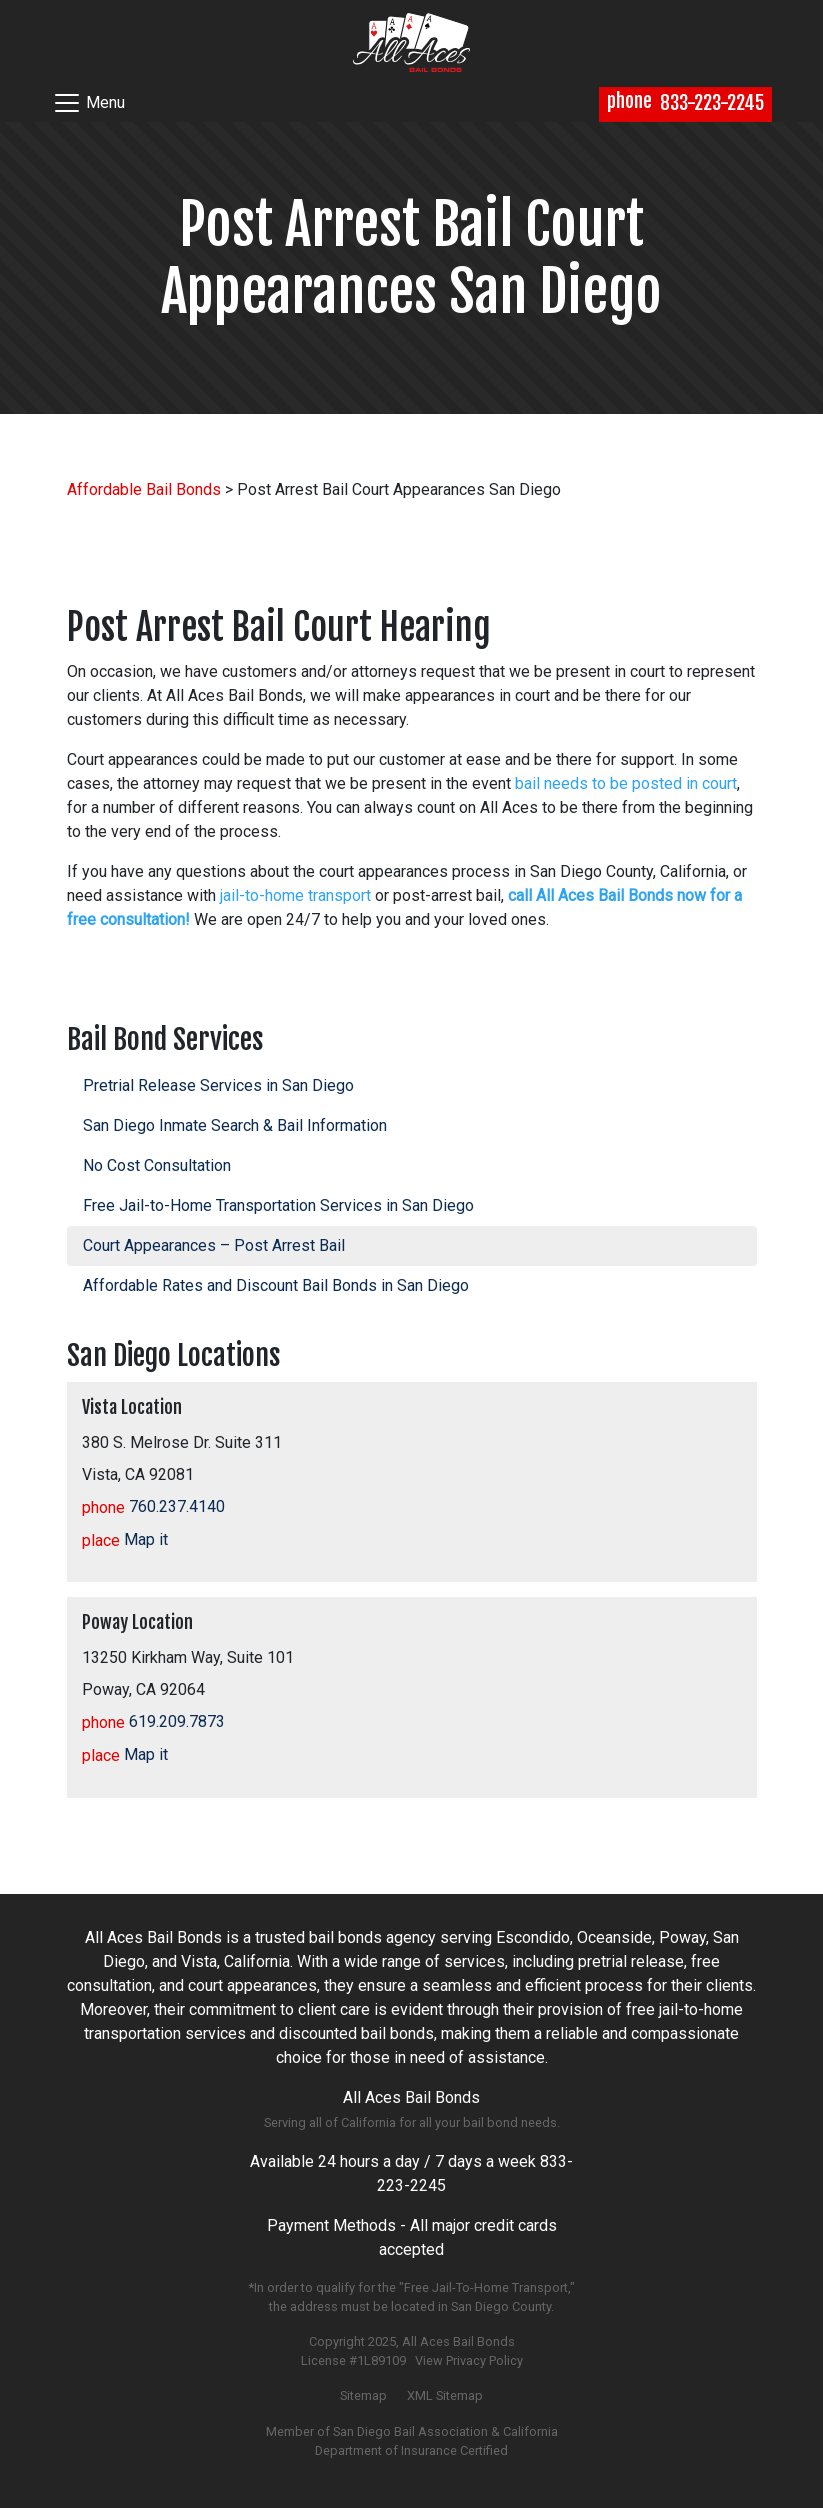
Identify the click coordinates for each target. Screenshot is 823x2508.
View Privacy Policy (469, 2360)
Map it (125, 1539)
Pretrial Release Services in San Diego (218, 1085)
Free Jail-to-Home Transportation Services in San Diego (278, 1205)
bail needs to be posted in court (626, 783)
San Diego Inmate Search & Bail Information (235, 1125)
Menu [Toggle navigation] (88, 103)
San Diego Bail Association (410, 2431)
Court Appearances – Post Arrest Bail (214, 1245)
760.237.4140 (153, 1506)
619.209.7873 (153, 1721)
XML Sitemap (445, 2395)
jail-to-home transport (295, 895)
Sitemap (363, 2395)
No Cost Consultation (157, 1165)
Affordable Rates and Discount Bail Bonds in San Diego (276, 1285)
